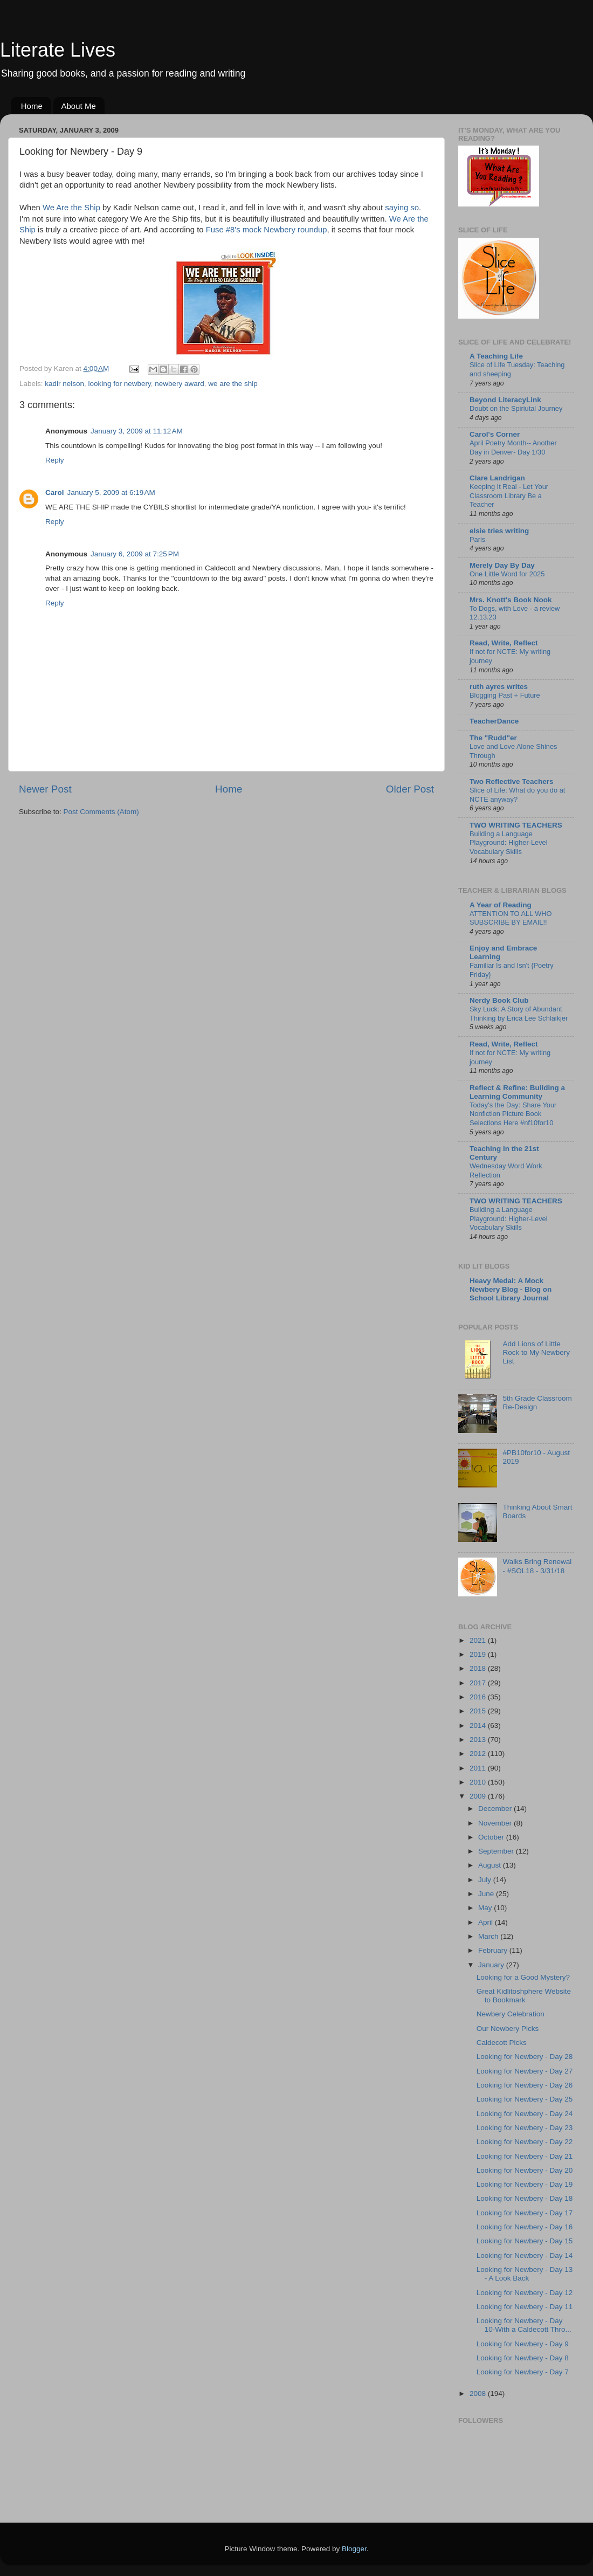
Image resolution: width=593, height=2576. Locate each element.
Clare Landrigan (497, 478)
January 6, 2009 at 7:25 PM (135, 554)
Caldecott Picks (502, 2042)
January (492, 1965)
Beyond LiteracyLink (505, 400)
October (492, 1837)
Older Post (410, 789)
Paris (477, 539)
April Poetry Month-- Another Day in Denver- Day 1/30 (513, 447)
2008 (479, 2393)
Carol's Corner (495, 434)
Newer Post (45, 789)
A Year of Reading (501, 905)
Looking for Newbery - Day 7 (523, 2372)
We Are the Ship (71, 207)
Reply (54, 460)
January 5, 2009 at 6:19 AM (111, 492)
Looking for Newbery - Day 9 (523, 2344)
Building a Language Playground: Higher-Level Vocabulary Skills (509, 843)
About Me (78, 106)
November (496, 1823)
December (496, 1808)
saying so (402, 207)
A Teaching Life (496, 356)
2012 (479, 1754)
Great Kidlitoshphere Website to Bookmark (524, 1995)
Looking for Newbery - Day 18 (525, 2198)
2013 (479, 1739)
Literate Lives (57, 50)
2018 (479, 1668)
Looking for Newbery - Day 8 (523, 2358)
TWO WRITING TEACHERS (516, 825)
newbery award (179, 384)
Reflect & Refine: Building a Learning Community (517, 1092)
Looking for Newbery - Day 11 (525, 2307)
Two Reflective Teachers (512, 781)
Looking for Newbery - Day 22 (525, 2142)
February (493, 1950)
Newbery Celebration (510, 2014)
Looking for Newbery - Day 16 (525, 2227)
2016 (479, 1697)
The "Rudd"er (493, 738)
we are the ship (233, 384)
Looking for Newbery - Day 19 (525, 2184)
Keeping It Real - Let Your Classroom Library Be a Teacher (509, 495)
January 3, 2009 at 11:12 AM (137, 431)
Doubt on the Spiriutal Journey (516, 408)
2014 (479, 1725)
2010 (479, 1782)
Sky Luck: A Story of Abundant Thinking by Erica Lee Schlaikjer (519, 1013)
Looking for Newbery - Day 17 (525, 2213)
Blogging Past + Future (505, 695)
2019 (479, 1654)
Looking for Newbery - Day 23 (525, 2128)
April (486, 1922)
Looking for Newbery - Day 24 (525, 2114)
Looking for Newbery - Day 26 (525, 2085)
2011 (479, 1768)
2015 (479, 1711)
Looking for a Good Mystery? (523, 1977)
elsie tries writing (499, 531)
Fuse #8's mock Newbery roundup (266, 229)
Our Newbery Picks (508, 2028)
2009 (479, 1796)
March (489, 1936)
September (497, 1851)
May (486, 1908)
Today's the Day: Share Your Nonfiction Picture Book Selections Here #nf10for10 (513, 1114)
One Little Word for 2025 (507, 574)
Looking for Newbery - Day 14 (525, 2255)
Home (32, 106)
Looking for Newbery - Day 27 (525, 2071)
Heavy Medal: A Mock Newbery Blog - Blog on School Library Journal (510, 1289)
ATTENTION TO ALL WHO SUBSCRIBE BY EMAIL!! (511, 918)
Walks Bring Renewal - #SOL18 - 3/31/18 (536, 1566)
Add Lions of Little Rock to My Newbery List (536, 1352)
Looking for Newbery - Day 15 (525, 2241)
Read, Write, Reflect (504, 643)
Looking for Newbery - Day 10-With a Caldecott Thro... (524, 2325)
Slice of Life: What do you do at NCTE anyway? (517, 794)
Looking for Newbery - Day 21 (525, 2156)
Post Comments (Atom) (101, 812)
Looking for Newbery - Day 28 (525, 2056)
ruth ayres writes (499, 687)
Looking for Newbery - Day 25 (525, 2099)
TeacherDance (494, 721)
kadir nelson (64, 384)
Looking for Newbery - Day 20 (525, 2170)
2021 (479, 1640)
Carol (54, 492)
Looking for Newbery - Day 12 (525, 2293)
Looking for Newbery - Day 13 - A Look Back (525, 2273)
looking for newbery (119, 384)
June (487, 1894)
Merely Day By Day (502, 565)
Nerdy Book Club (499, 1000)
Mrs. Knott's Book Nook (510, 600)
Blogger (354, 2549)
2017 (479, 1683)
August (490, 1865)
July (485, 1880)
